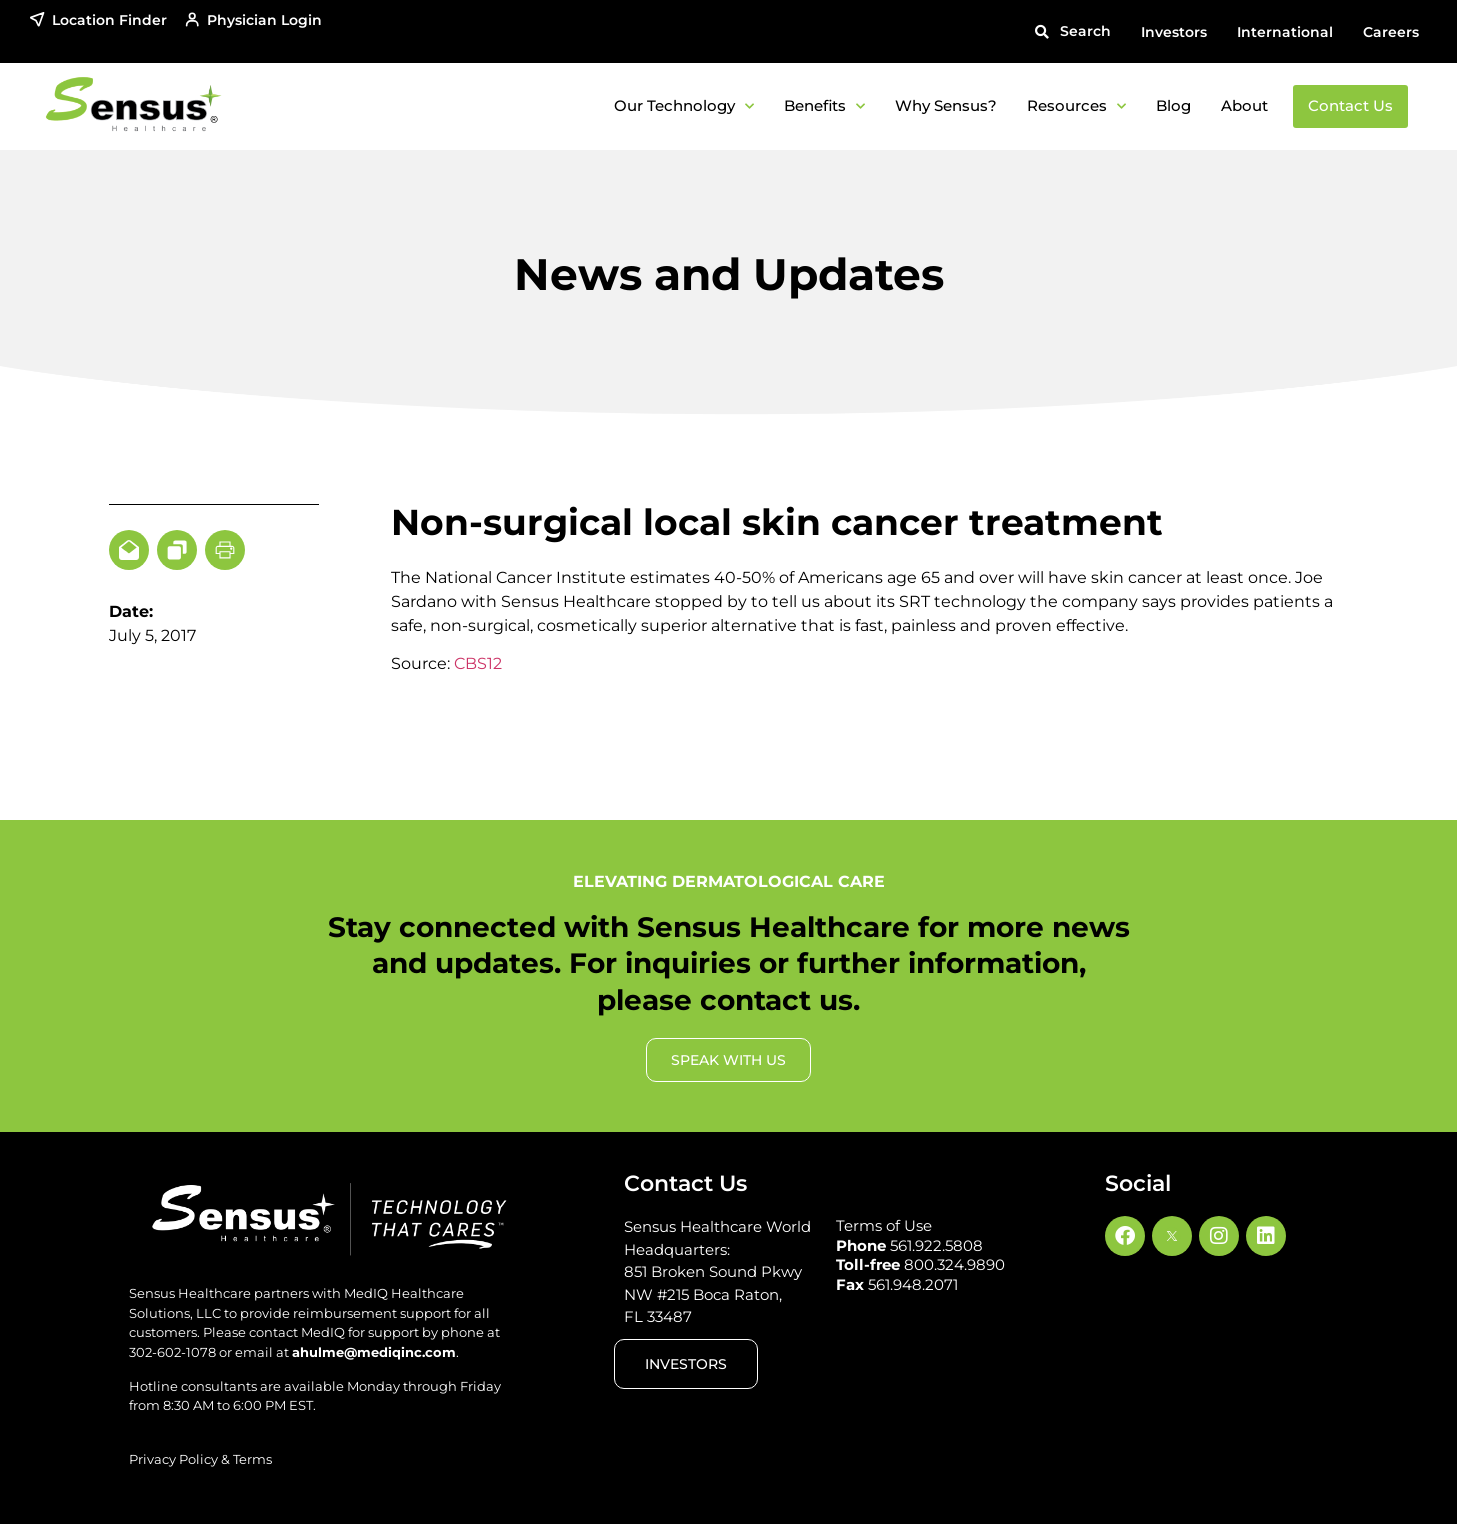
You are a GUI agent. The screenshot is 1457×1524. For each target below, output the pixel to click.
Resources (1076, 106)
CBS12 (478, 663)
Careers (1391, 32)
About (1244, 105)
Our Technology (684, 106)
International (1285, 32)
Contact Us (1350, 105)
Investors (1174, 32)
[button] (1073, 31)
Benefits (824, 106)
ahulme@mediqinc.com (374, 1352)
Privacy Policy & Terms (200, 1459)
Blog (1173, 105)
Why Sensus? (946, 105)
